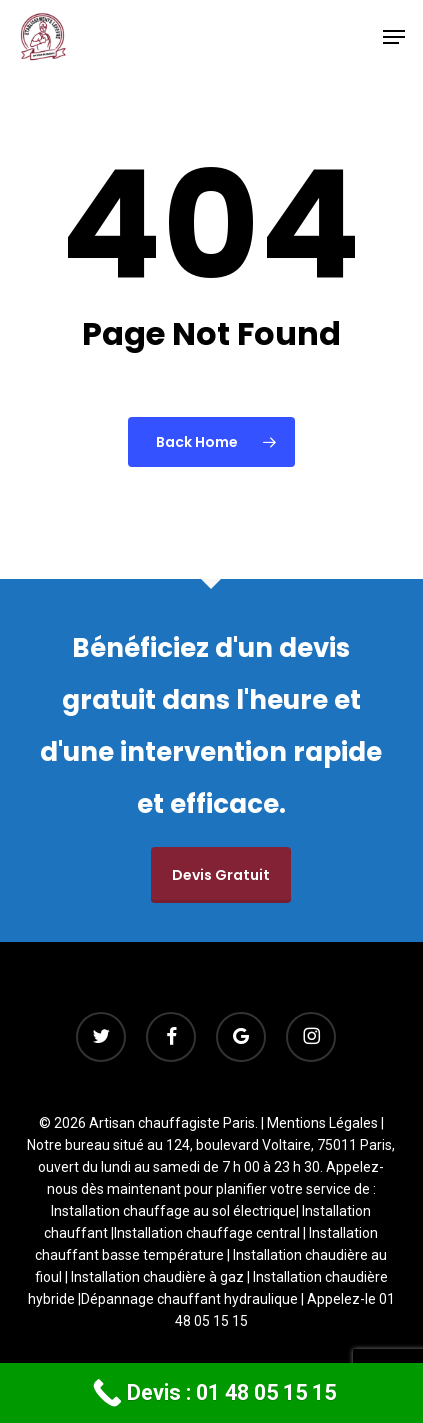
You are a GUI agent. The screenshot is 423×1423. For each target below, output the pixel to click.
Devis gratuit (221, 875)
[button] (394, 37)
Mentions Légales (322, 1123)
